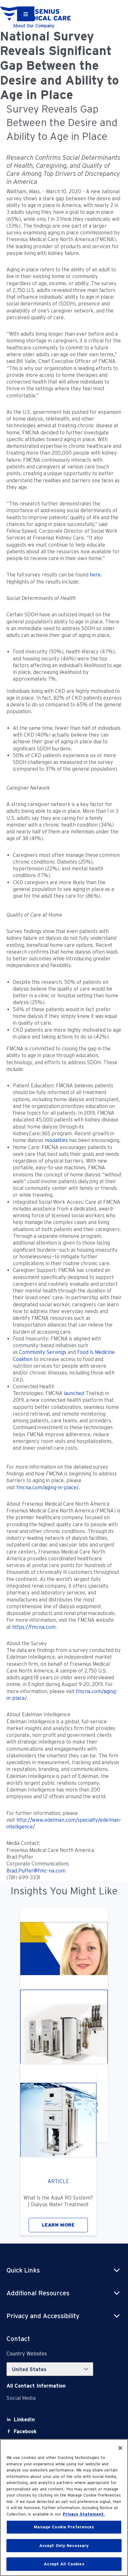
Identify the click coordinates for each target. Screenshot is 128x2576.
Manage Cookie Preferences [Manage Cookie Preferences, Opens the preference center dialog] (64, 2527)
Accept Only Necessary (64, 2545)
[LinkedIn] (24, 2419)
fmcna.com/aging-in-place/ (47, 1487)
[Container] (25, 13)
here (95, 575)
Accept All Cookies (64, 2564)
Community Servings (42, 1352)
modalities (56, 1140)
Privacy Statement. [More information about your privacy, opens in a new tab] (84, 2514)
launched (74, 1393)
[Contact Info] (36, 2385)
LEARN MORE (58, 2225)
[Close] (120, 2448)
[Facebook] (25, 2431)
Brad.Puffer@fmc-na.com (36, 1871)
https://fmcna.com (34, 1627)
